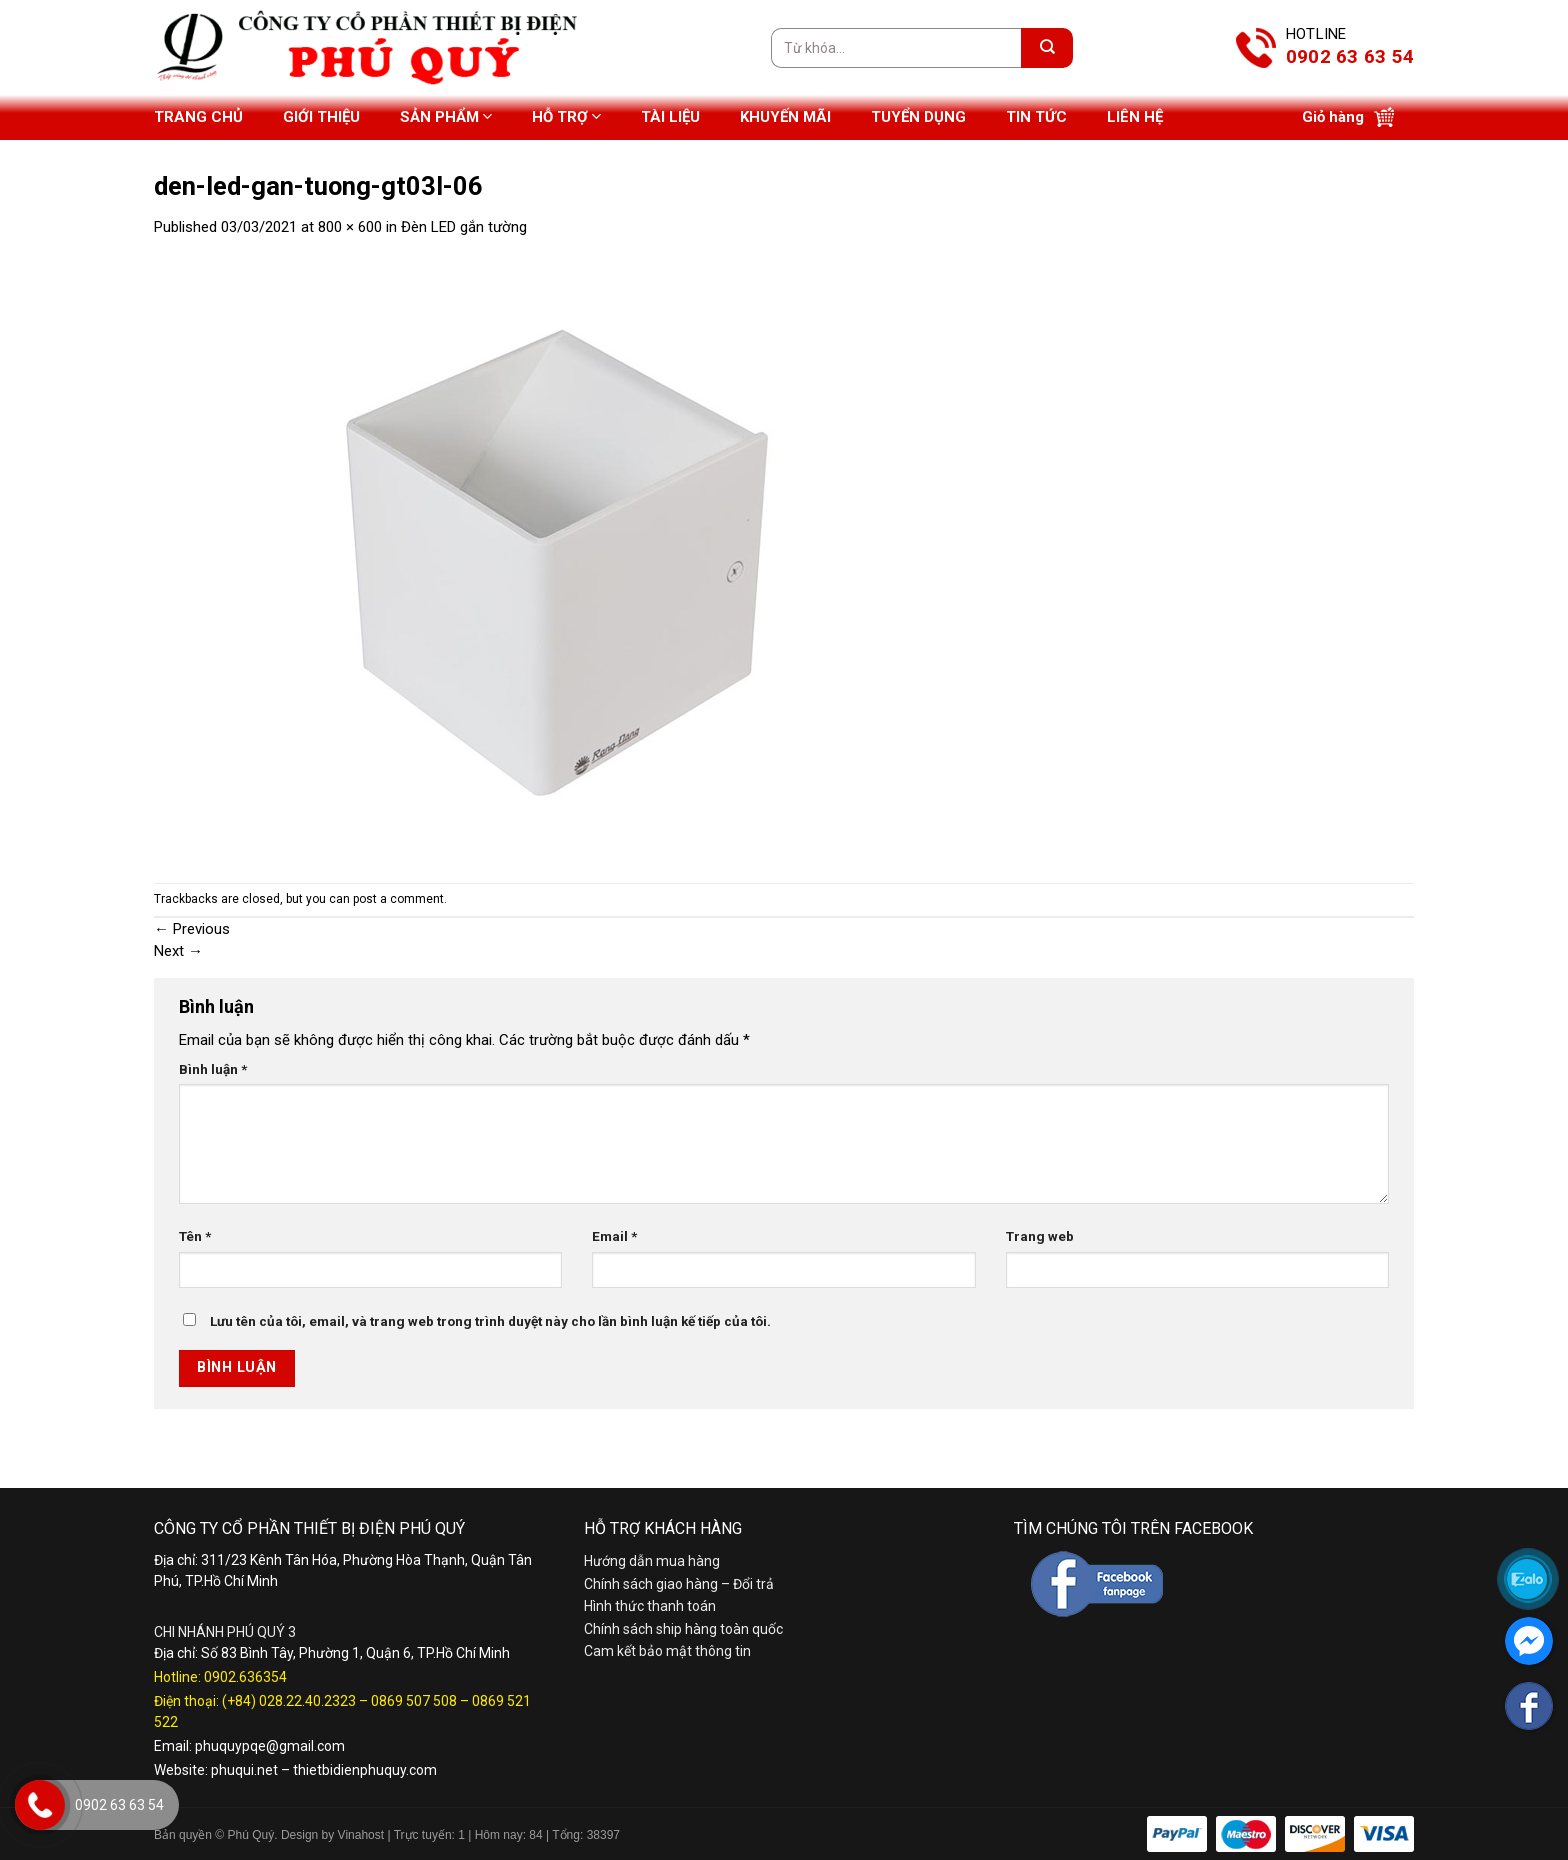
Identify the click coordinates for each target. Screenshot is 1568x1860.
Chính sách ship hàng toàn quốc (683, 1629)
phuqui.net (244, 1770)
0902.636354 (245, 1677)
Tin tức (1036, 117)
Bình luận (213, 1069)
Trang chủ (198, 117)
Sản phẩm (446, 116)
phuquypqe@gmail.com (270, 1746)
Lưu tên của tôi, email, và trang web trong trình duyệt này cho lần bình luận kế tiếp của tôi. (490, 1321)
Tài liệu (670, 117)
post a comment (398, 899)
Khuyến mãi (785, 117)
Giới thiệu (321, 117)
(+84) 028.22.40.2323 (289, 1701)
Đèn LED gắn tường (464, 227)
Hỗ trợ (566, 116)
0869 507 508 (414, 1701)
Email (614, 1236)
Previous (192, 929)
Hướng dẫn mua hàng (652, 1561)
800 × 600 (350, 227)
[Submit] (1047, 48)
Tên (195, 1236)
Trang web (1040, 1236)
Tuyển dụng (918, 117)
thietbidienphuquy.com (365, 1770)
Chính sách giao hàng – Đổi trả (679, 1584)
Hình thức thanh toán (650, 1606)
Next (178, 951)
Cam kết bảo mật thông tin (667, 1651)
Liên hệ (1135, 117)
